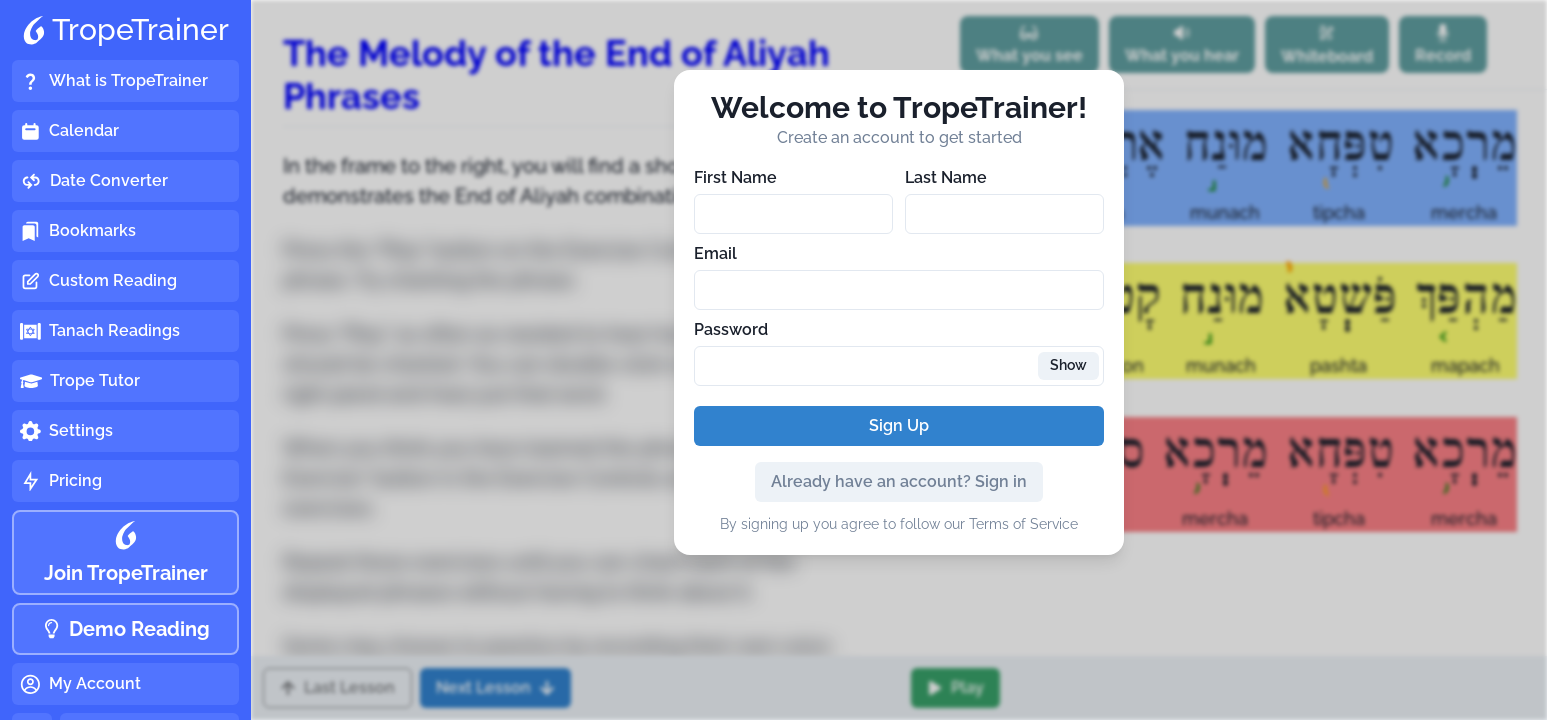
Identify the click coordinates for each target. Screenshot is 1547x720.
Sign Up (899, 425)
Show (1068, 365)
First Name (735, 177)
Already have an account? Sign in (899, 481)
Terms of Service (1023, 524)
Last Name (946, 177)
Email (715, 253)
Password (731, 329)
